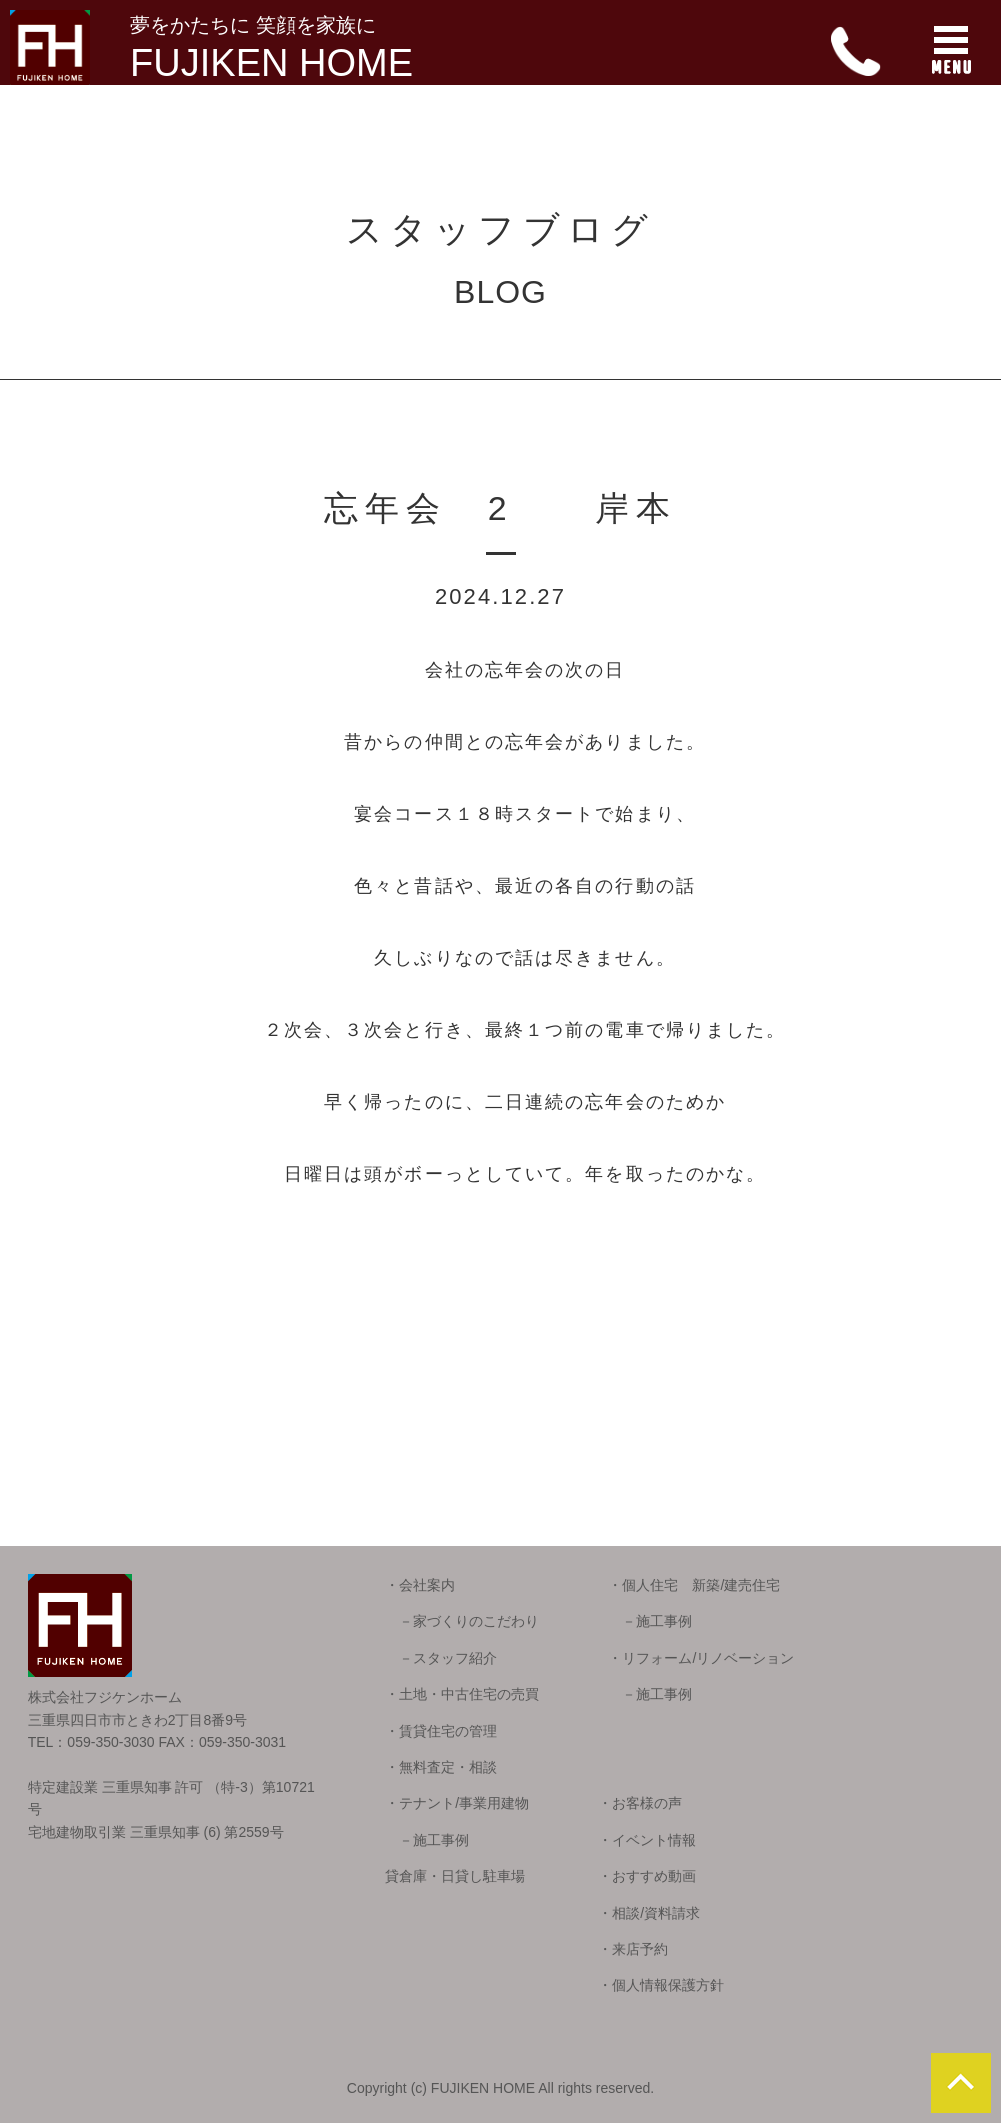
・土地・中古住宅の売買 (462, 1694)
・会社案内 (420, 1585)
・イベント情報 (647, 1840)
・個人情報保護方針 (661, 1985)
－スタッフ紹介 (441, 1658)
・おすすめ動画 (647, 1876)
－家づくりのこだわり (462, 1621)
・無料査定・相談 (441, 1767)
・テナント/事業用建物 (457, 1803)
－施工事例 (650, 1621)
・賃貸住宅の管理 (441, 1731)
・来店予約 (633, 1949)
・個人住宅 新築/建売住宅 (694, 1585)
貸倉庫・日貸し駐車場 (455, 1876)
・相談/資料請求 (649, 1913)
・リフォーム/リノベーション (701, 1658)
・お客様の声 (640, 1803)
